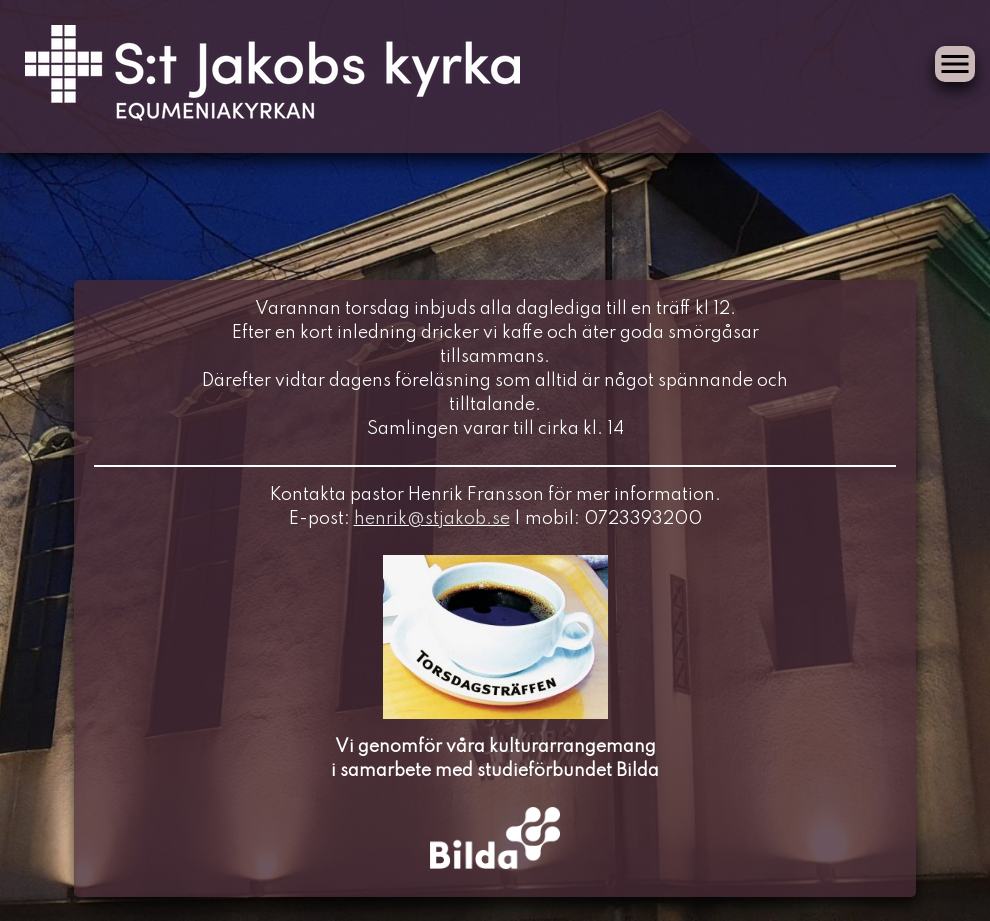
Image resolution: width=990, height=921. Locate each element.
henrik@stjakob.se (432, 519)
